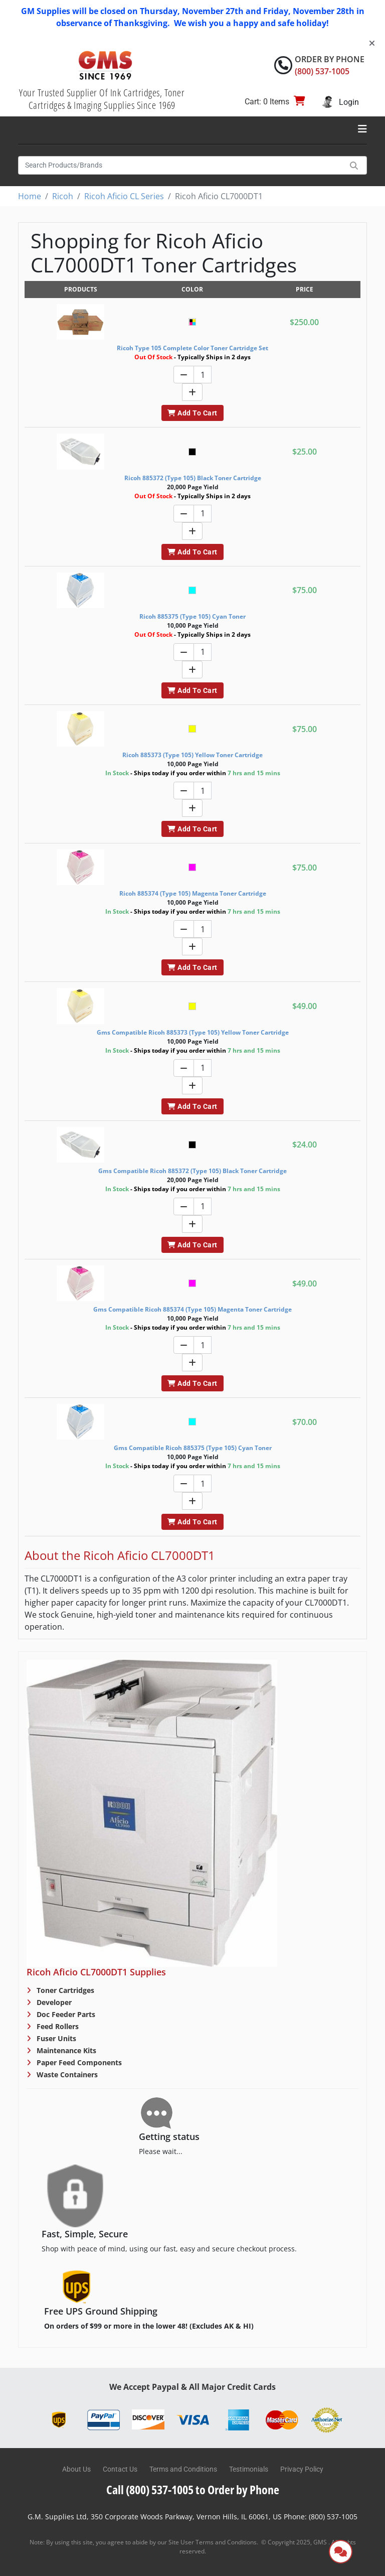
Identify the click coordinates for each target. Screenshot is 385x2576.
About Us (76, 2469)
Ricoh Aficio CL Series (124, 196)
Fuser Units (55, 2038)
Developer (53, 2002)
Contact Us (120, 2469)
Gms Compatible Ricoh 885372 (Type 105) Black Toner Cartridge (192, 1171)
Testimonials (248, 2469)
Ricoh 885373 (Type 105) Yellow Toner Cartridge (192, 755)
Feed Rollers (57, 2026)
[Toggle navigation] (362, 129)
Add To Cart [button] (192, 413)
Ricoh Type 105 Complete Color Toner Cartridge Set (192, 348)
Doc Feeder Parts (65, 2014)
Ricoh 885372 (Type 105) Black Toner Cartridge (192, 478)
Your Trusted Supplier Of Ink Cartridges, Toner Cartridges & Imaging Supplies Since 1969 (101, 99)
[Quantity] (203, 374)
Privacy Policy (301, 2469)
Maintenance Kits (65, 2050)
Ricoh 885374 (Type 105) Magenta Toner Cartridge (192, 893)
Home (29, 196)
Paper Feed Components (78, 2062)
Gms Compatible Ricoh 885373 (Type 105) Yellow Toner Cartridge (193, 1032)
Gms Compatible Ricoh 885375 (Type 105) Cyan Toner (193, 1448)
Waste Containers (66, 2074)
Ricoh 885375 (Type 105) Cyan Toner (192, 616)
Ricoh (62, 196)
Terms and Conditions (183, 2469)
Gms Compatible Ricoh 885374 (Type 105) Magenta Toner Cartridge (192, 1309)
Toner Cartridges (64, 1990)
